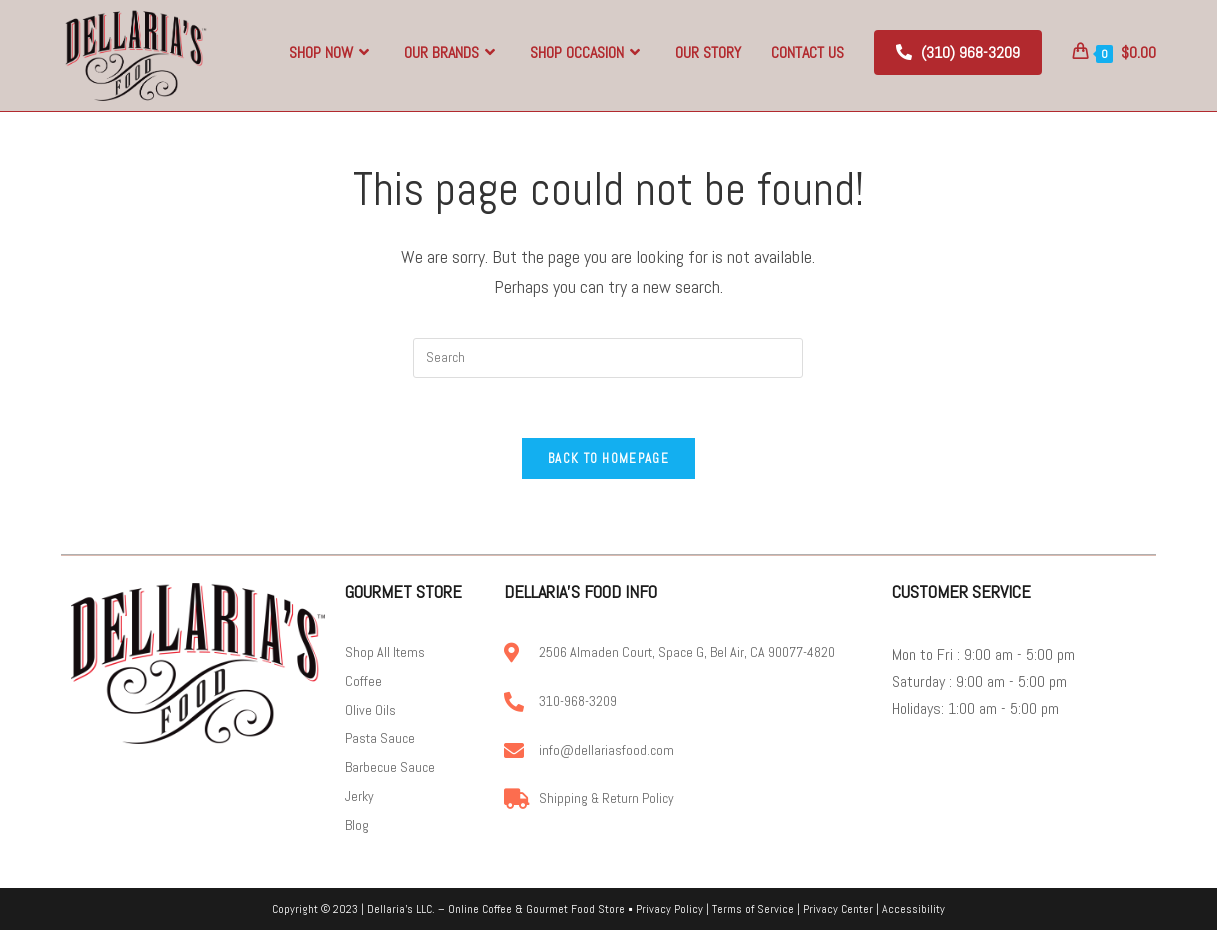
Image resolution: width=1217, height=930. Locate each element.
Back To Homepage (608, 458)
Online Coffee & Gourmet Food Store (536, 909)
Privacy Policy (669, 909)
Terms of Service (753, 909)
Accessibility (913, 909)
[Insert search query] (608, 358)
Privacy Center (838, 909)
